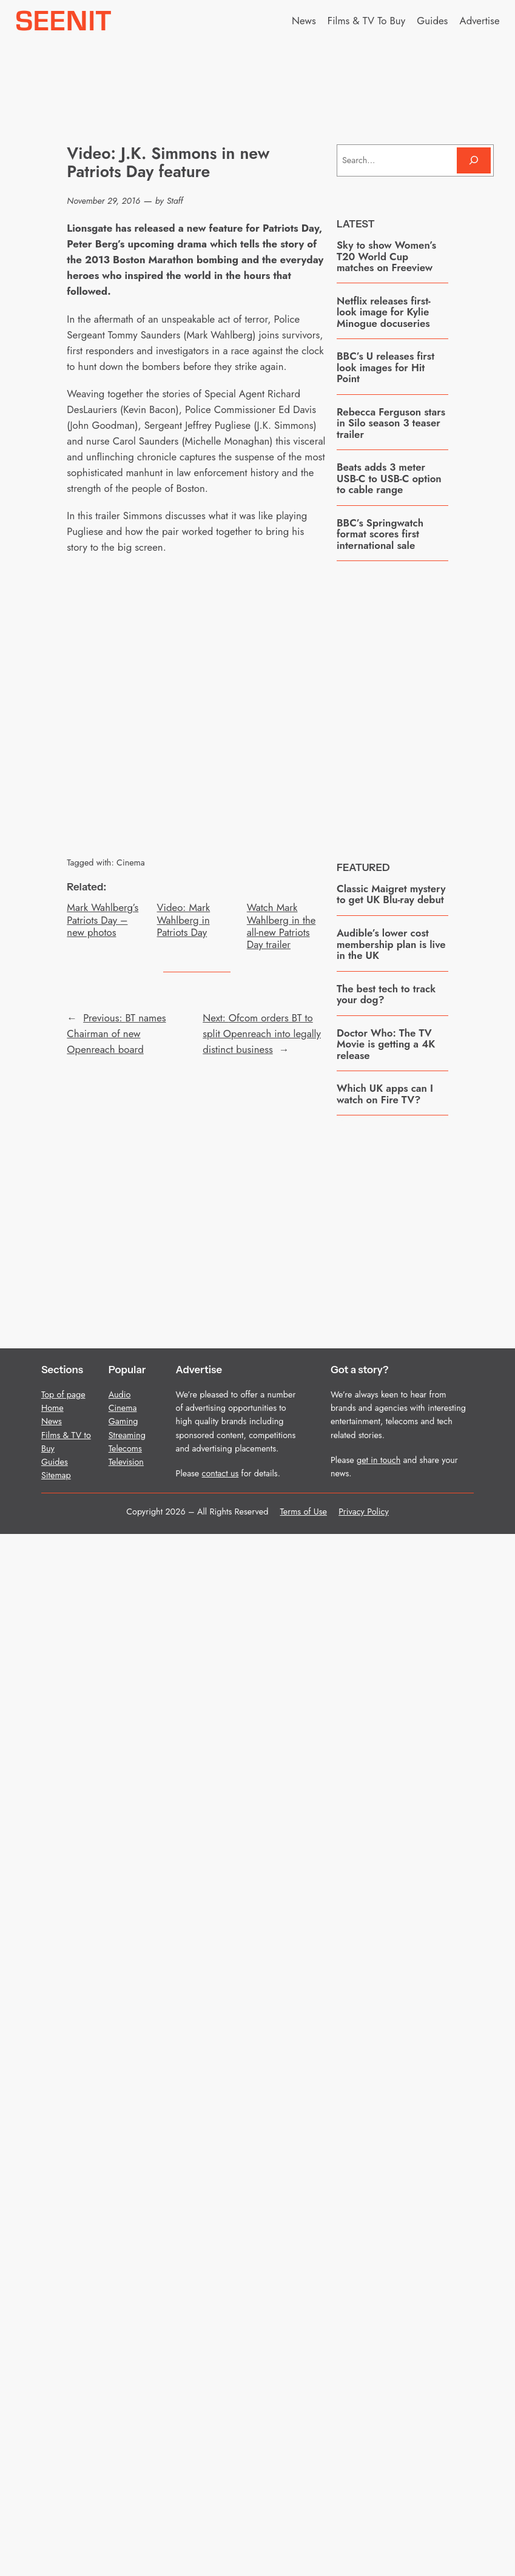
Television (126, 1462)
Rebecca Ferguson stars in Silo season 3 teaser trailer (391, 423)
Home (52, 1408)
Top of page (63, 1394)
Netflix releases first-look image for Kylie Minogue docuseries (384, 312)
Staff (175, 201)
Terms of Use (303, 1511)
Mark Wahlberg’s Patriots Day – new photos (102, 919)
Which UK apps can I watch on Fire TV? (385, 1094)
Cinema (130, 862)
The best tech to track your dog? (386, 994)
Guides (54, 1462)
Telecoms (125, 1448)
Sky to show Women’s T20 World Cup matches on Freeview (386, 256)
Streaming (127, 1435)
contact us (220, 1473)
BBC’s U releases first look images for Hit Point (385, 367)
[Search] (474, 160)
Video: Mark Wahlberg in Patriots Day (183, 919)
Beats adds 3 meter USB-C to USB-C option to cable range (389, 478)
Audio (120, 1394)
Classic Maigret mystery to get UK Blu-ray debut (391, 894)
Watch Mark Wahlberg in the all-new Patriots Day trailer (281, 925)
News (51, 1421)
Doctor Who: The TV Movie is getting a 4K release (386, 1044)
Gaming (123, 1421)
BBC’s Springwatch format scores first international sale (380, 534)
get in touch (378, 1460)
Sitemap (56, 1475)
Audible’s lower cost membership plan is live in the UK (391, 944)
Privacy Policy (363, 1511)
